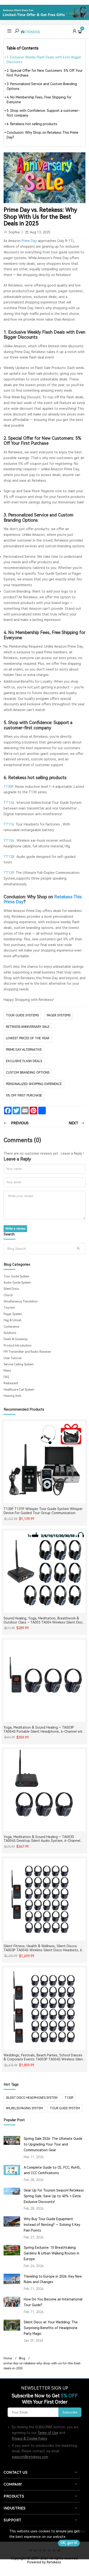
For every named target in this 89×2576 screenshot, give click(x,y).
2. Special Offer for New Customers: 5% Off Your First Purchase (45, 73)
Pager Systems (58, 1015)
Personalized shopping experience (34, 1084)
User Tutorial (12, 1358)
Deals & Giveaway (16, 1339)
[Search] (39, 1248)
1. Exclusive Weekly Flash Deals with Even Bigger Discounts (44, 59)
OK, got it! (69, 2543)
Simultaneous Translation (21, 1301)
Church (8, 1295)
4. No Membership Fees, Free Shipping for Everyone (39, 99)
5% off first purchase (24, 1095)
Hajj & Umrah (12, 1320)
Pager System (13, 1314)
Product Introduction (18, 1345)
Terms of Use (47, 2433)
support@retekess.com (30, 2457)
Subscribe (69, 2412)
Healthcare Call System (19, 1389)
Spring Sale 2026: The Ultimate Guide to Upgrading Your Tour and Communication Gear (53, 2144)
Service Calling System (19, 1364)
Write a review (15, 1228)
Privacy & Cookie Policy (29, 2438)
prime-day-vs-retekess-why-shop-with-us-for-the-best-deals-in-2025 (42, 2366)
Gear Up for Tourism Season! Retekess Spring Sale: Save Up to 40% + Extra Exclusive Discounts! (54, 2196)
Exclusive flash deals (24, 1061)
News (7, 1370)
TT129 (9, 873)
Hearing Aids (12, 1396)
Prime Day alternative (24, 1049)
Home (8, 2358)
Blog (22, 2358)
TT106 (9, 840)
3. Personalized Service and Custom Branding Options (42, 86)
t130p (69, 2098)
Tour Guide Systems (22, 1015)
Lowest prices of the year (27, 1038)
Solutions (10, 1333)
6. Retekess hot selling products (32, 124)
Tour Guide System (16, 1276)
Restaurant (11, 1383)
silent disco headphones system (31, 2098)
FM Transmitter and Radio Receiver (27, 1351)
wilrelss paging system (24, 2108)
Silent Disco (11, 1289)
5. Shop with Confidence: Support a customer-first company (43, 113)
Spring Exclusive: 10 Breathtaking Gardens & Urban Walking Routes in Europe (51, 2253)
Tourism (9, 1307)
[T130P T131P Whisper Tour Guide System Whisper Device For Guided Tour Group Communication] (44, 1462)
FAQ (6, 1377)
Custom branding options (27, 1072)
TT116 (9, 824)
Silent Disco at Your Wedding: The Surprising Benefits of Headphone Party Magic (51, 2327)
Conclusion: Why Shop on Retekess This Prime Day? (42, 135)
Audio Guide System (17, 1282)
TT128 (9, 857)
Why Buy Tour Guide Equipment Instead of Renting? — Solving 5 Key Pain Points (52, 2224)
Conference (11, 1326)
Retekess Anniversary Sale (27, 1027)
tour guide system (65, 2108)
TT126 (9, 802)
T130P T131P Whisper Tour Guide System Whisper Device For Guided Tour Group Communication (43, 1511)
